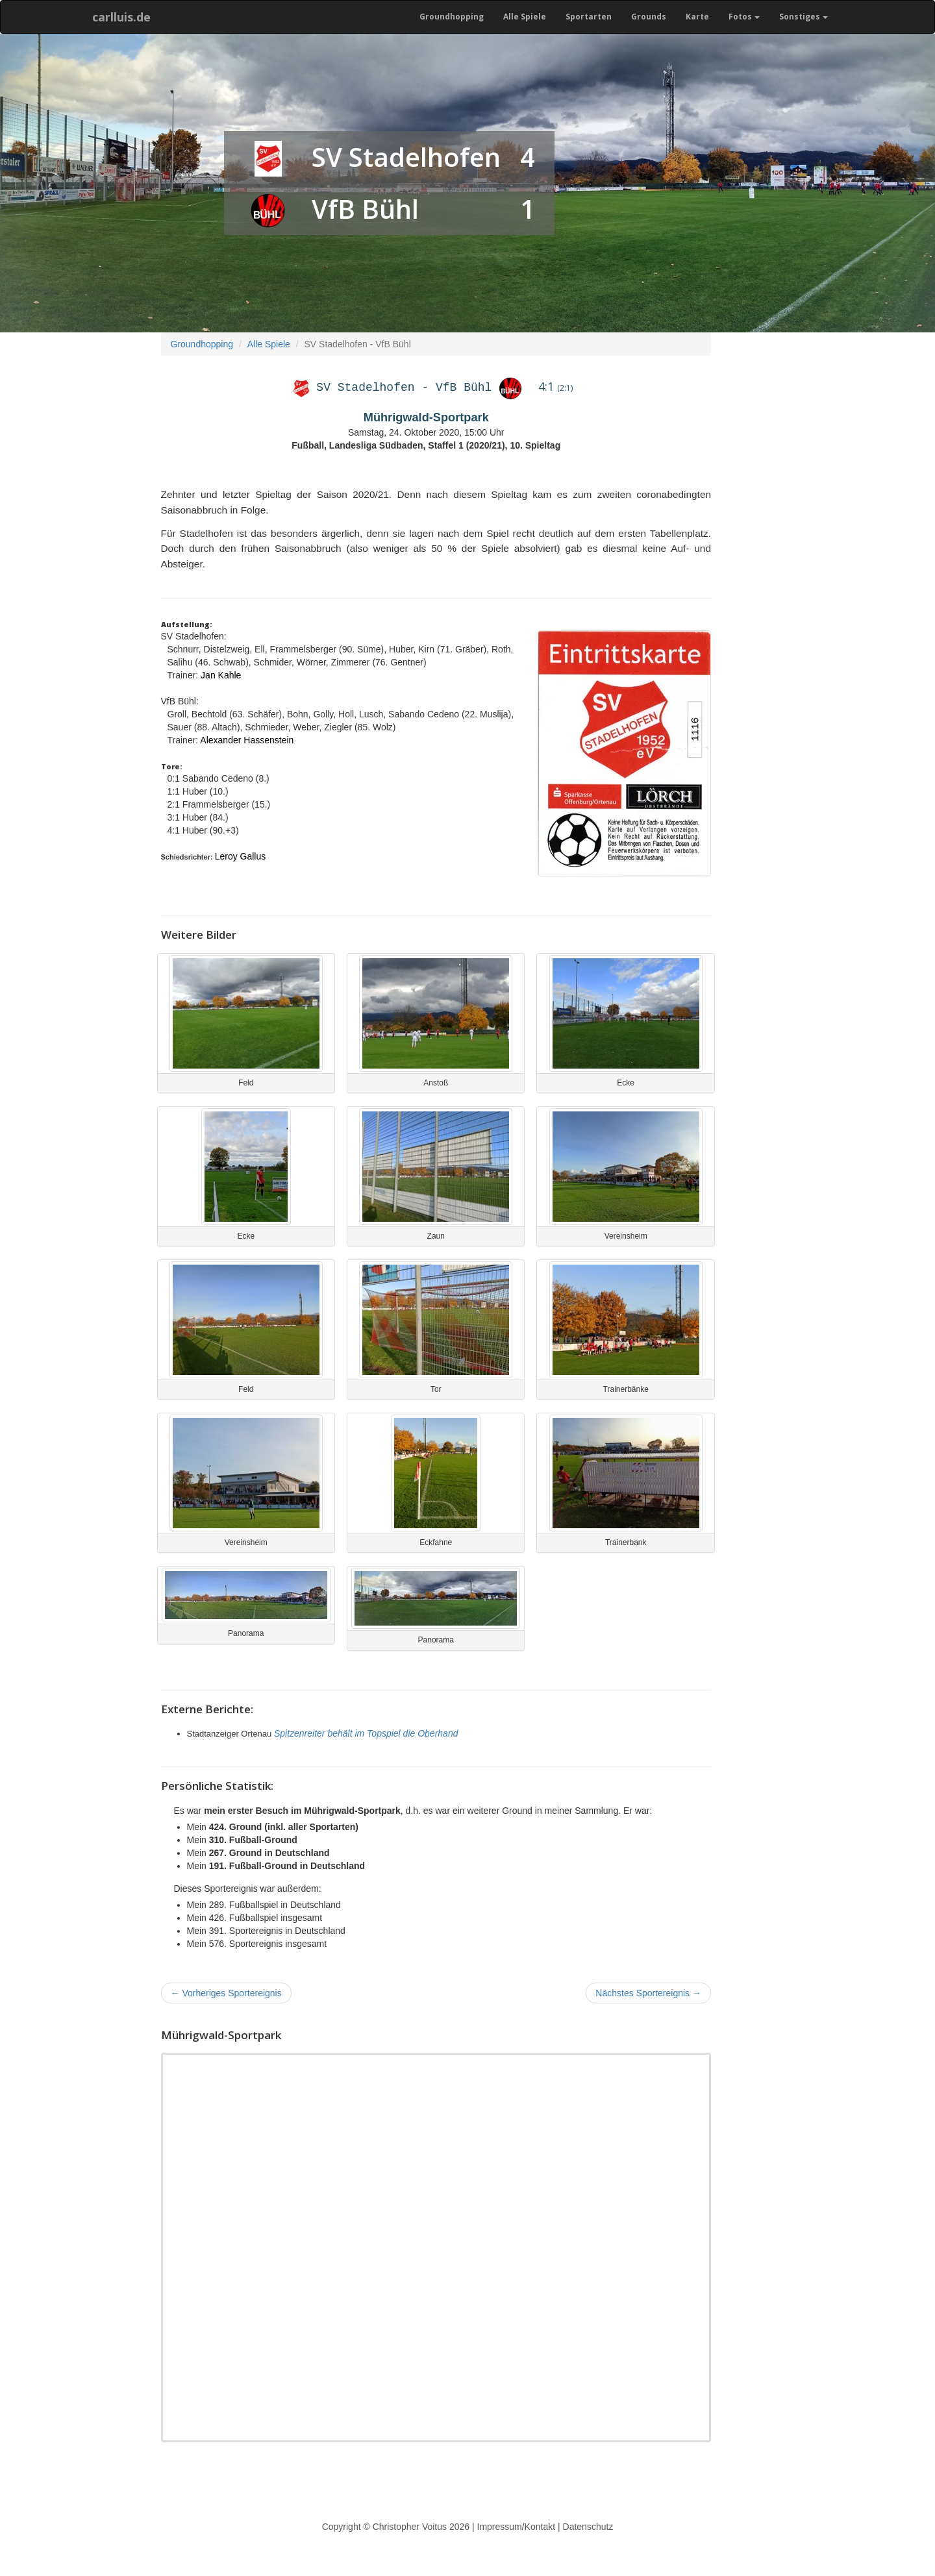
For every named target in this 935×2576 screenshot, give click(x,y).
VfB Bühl (365, 209)
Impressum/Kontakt (516, 2526)
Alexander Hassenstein (246, 740)
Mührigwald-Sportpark (426, 417)
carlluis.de (121, 17)
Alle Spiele (524, 16)
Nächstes (648, 1993)
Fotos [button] (744, 16)
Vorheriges (226, 1993)
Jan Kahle (221, 675)
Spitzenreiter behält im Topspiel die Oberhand (366, 1733)
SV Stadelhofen (406, 157)
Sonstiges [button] (803, 16)
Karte (697, 16)
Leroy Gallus (240, 856)
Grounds (648, 16)
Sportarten (589, 16)
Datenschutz (588, 2526)
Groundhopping (451, 16)
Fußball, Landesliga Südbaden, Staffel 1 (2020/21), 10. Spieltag (426, 445)
